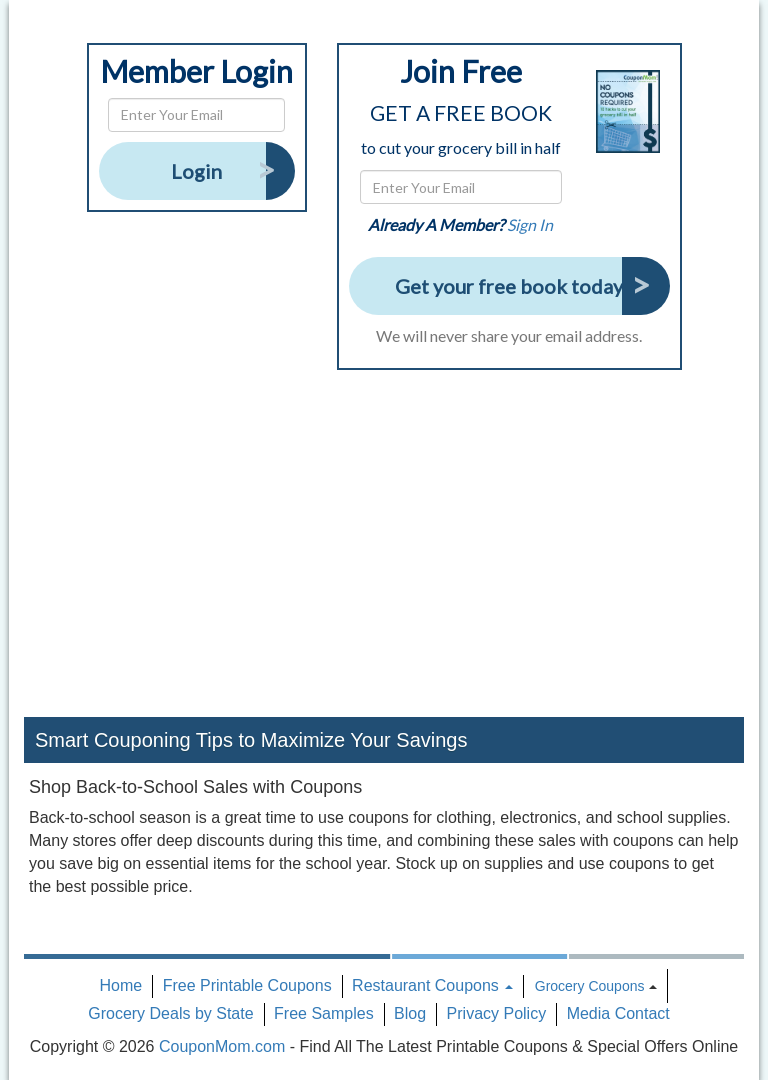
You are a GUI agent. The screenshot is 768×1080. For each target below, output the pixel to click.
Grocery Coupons (590, 986)
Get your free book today (509, 286)
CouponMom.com (222, 1046)
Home (121, 985)
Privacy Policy (497, 1013)
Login (196, 171)
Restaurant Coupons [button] (432, 985)
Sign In (530, 224)
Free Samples (324, 1013)
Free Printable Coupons (247, 985)
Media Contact (618, 1013)
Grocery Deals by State (170, 1013)
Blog (410, 1013)
